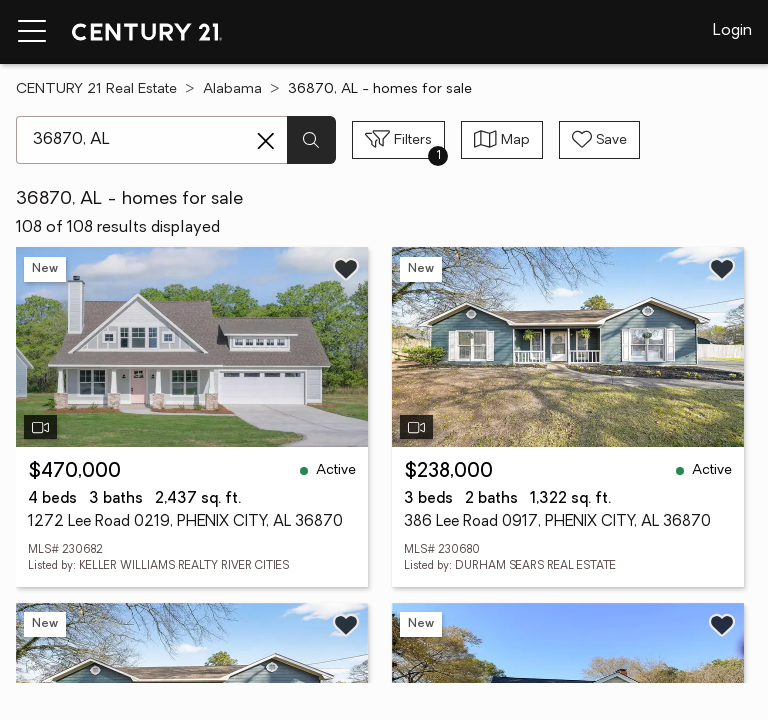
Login (732, 31)
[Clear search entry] (266, 141)
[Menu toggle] (32, 32)
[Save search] (599, 140)
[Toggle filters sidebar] (398, 140)
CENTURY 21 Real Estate (96, 89)
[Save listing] (346, 269)
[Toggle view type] (502, 140)
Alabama (232, 89)
